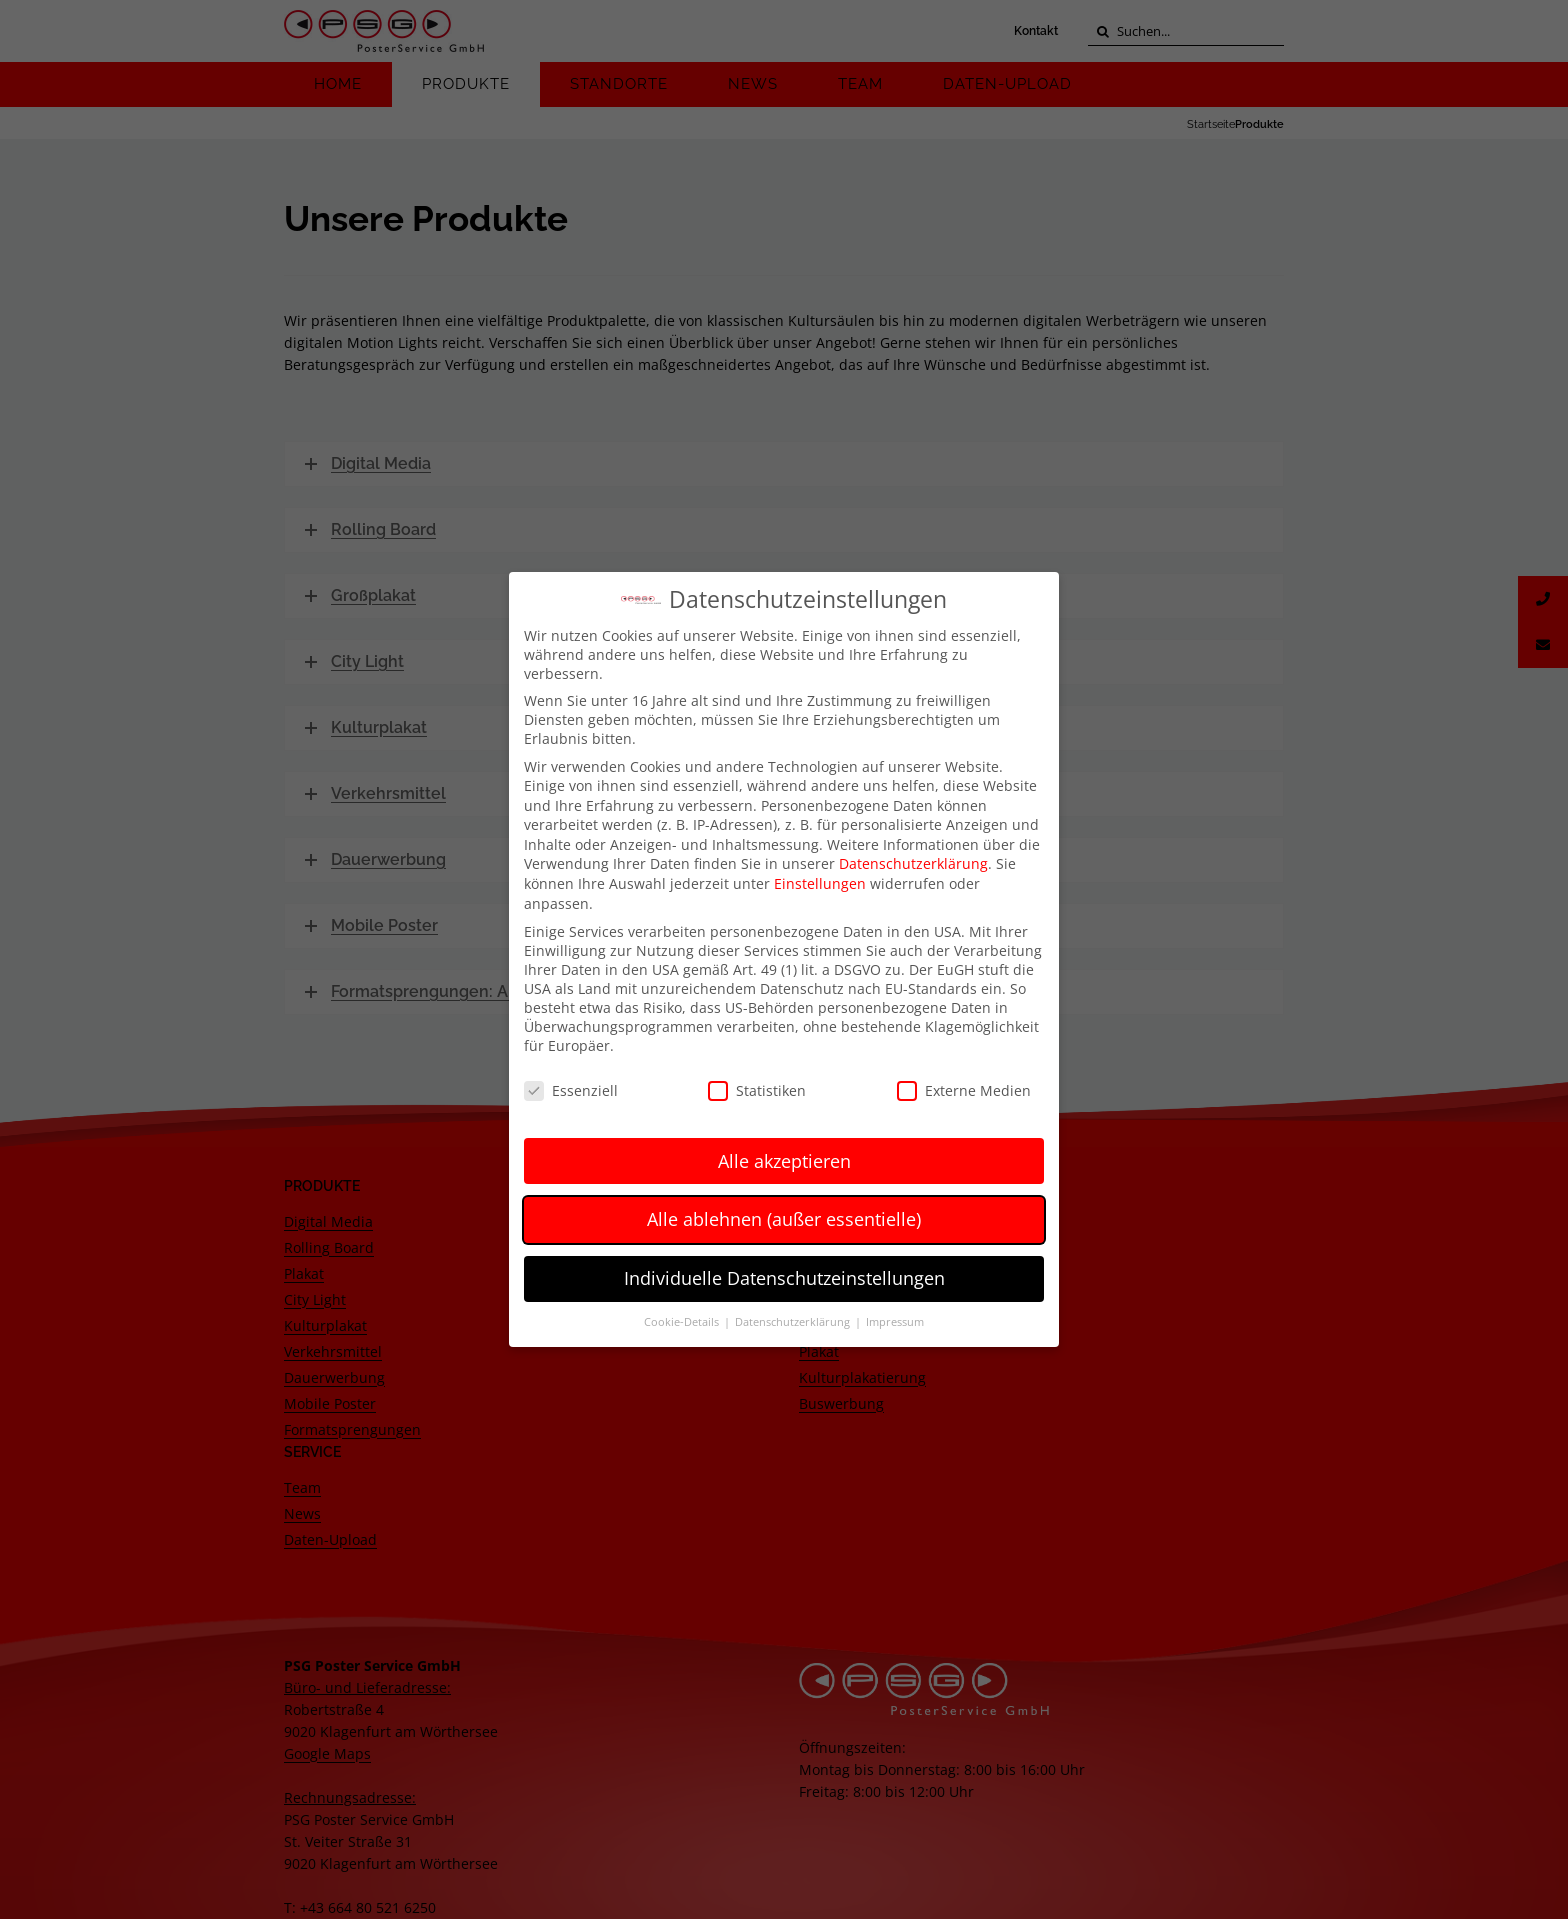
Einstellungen (820, 879)
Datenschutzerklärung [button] (794, 1318)
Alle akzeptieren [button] (784, 1156)
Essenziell (571, 1085)
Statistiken (757, 1085)
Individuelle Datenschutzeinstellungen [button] (784, 1274)
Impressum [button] (895, 1318)
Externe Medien (964, 1085)
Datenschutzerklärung (913, 859)
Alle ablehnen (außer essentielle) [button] (784, 1215)
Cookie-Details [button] (683, 1318)
